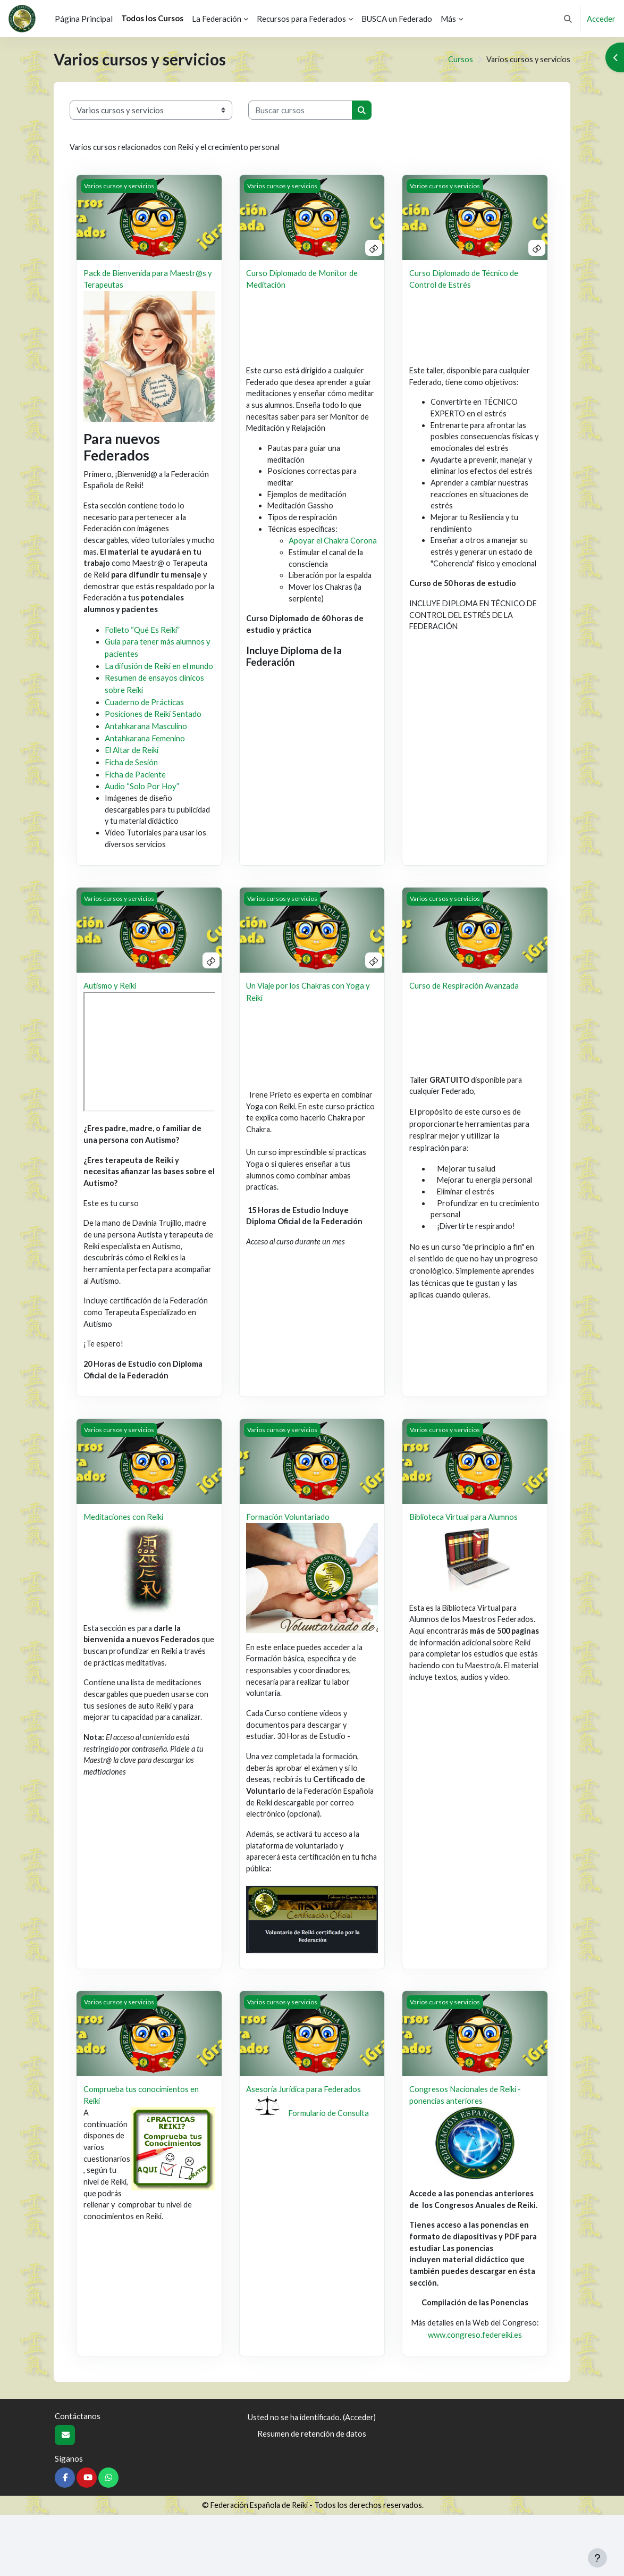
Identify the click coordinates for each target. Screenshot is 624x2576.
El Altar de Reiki (133, 766)
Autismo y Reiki (110, 1015)
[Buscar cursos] (300, 110)
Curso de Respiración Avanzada (464, 1015)
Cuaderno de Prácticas (144, 718)
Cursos (457, 59)
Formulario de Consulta (329, 2158)
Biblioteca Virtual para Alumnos (465, 1554)
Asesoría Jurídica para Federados (304, 2134)
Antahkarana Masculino (146, 742)
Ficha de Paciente (136, 790)
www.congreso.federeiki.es (474, 2396)
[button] (568, 18)
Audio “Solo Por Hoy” (142, 802)
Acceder (601, 18)
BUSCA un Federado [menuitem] (396, 18)
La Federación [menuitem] (216, 18)
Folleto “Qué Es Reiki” (143, 635)
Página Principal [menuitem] (84, 18)
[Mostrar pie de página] (597, 2557)
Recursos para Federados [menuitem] (301, 18)
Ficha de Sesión (132, 778)
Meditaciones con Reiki (124, 1554)
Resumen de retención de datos (312, 2494)
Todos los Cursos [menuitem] (152, 18)
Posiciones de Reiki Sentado (154, 730)
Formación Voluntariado (288, 1554)
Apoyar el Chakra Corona (333, 546)
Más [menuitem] (448, 18)
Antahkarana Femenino (145, 754)
